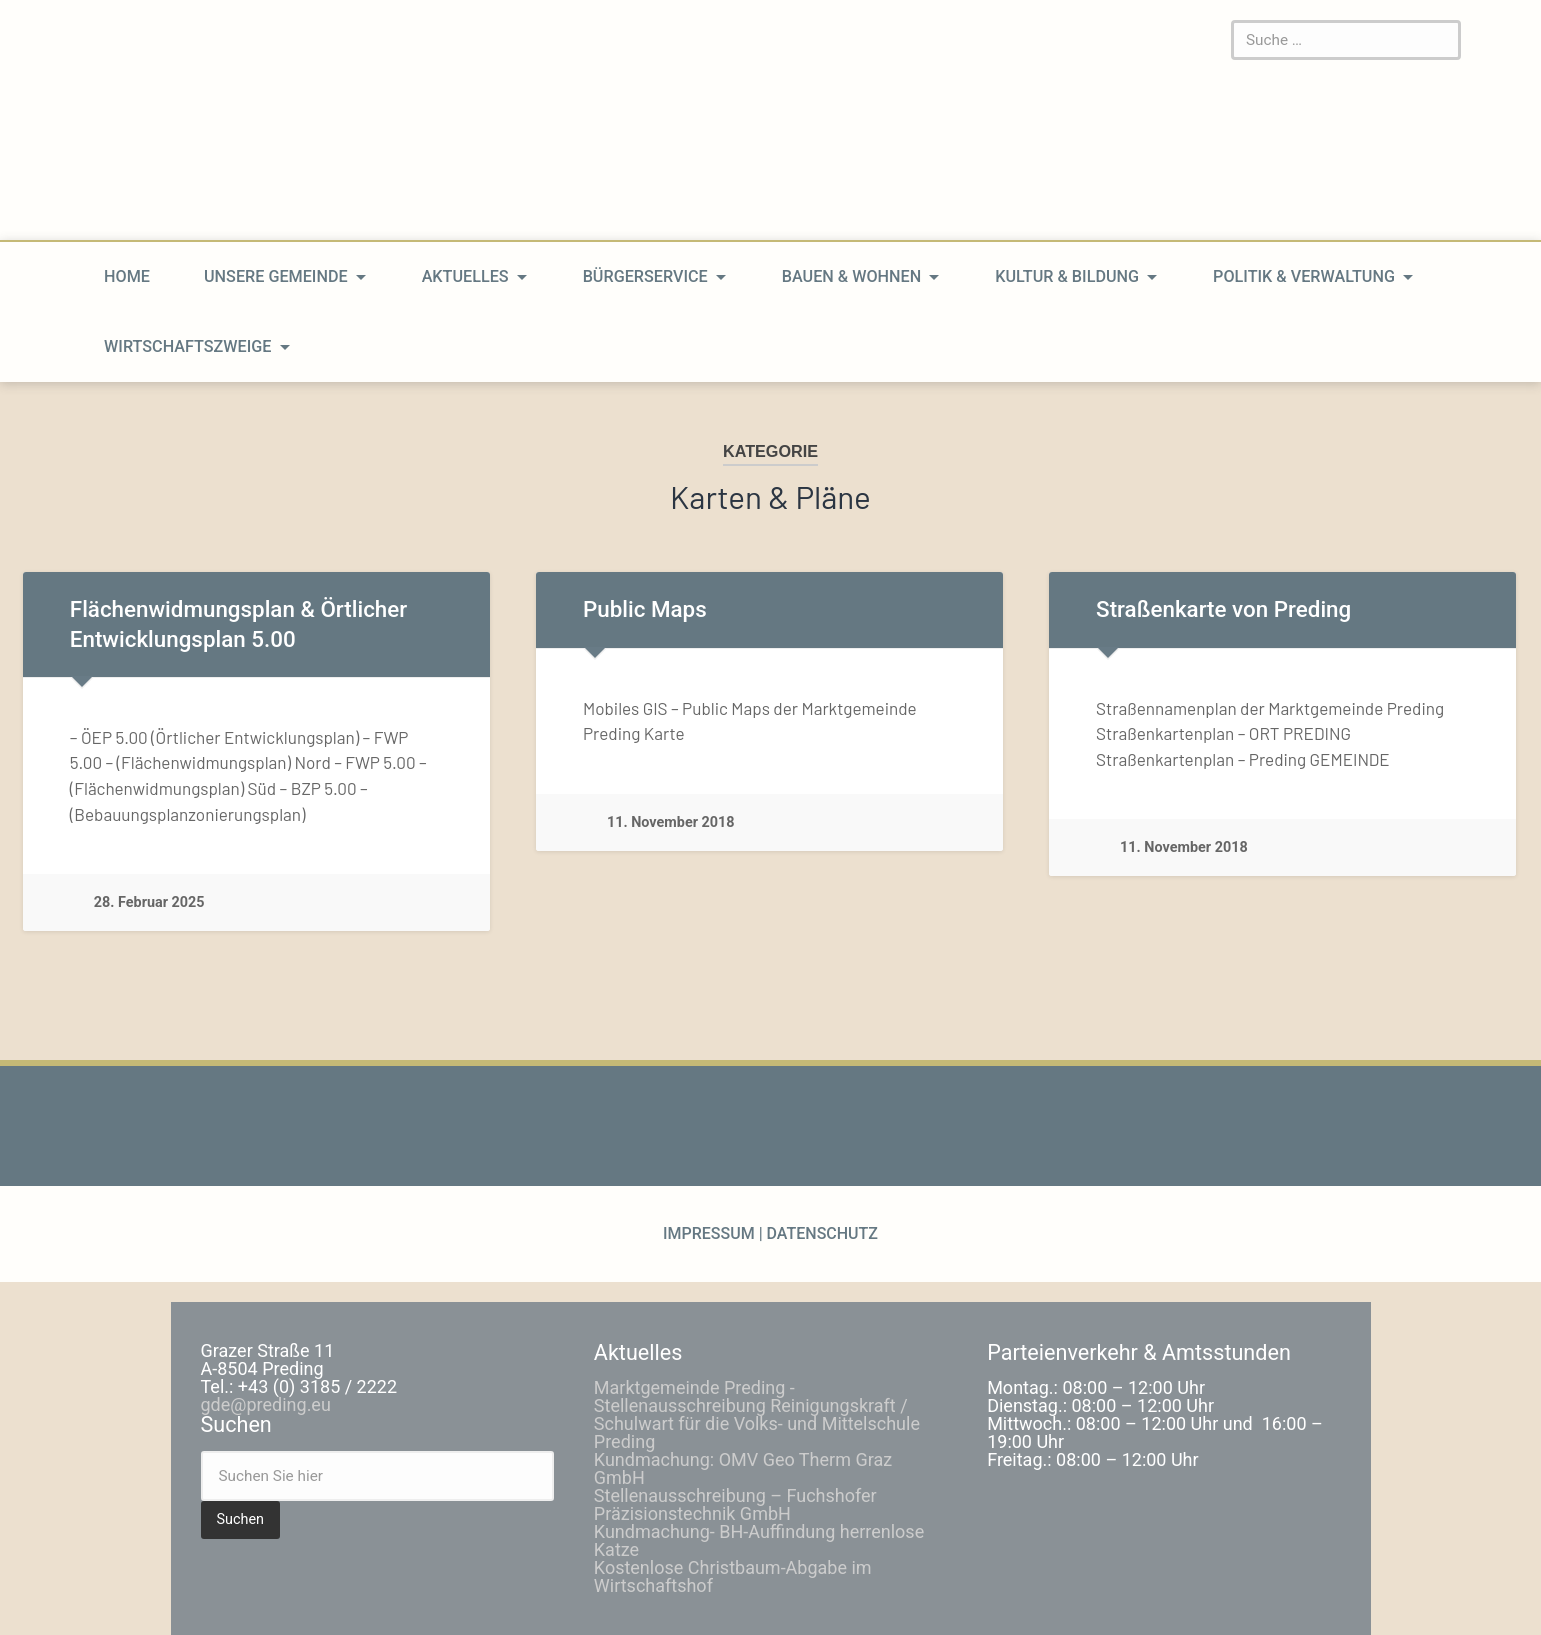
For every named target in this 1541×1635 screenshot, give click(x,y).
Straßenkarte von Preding (1223, 609)
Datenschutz (820, 1233)
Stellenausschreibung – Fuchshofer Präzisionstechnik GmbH (735, 1504)
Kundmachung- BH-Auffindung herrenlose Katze (759, 1540)
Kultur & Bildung (1067, 276)
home (127, 276)
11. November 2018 (671, 822)
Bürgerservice (645, 276)
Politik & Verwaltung (1304, 276)
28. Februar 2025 (149, 902)
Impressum (711, 1233)
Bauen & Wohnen (851, 276)
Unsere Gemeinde (276, 276)
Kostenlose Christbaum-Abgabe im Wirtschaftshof (733, 1576)
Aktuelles (465, 276)
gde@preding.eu (266, 1404)
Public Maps (645, 609)
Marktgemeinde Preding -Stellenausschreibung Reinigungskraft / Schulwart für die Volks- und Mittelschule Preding (757, 1414)
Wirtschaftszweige (187, 346)
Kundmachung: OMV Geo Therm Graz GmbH (743, 1468)
